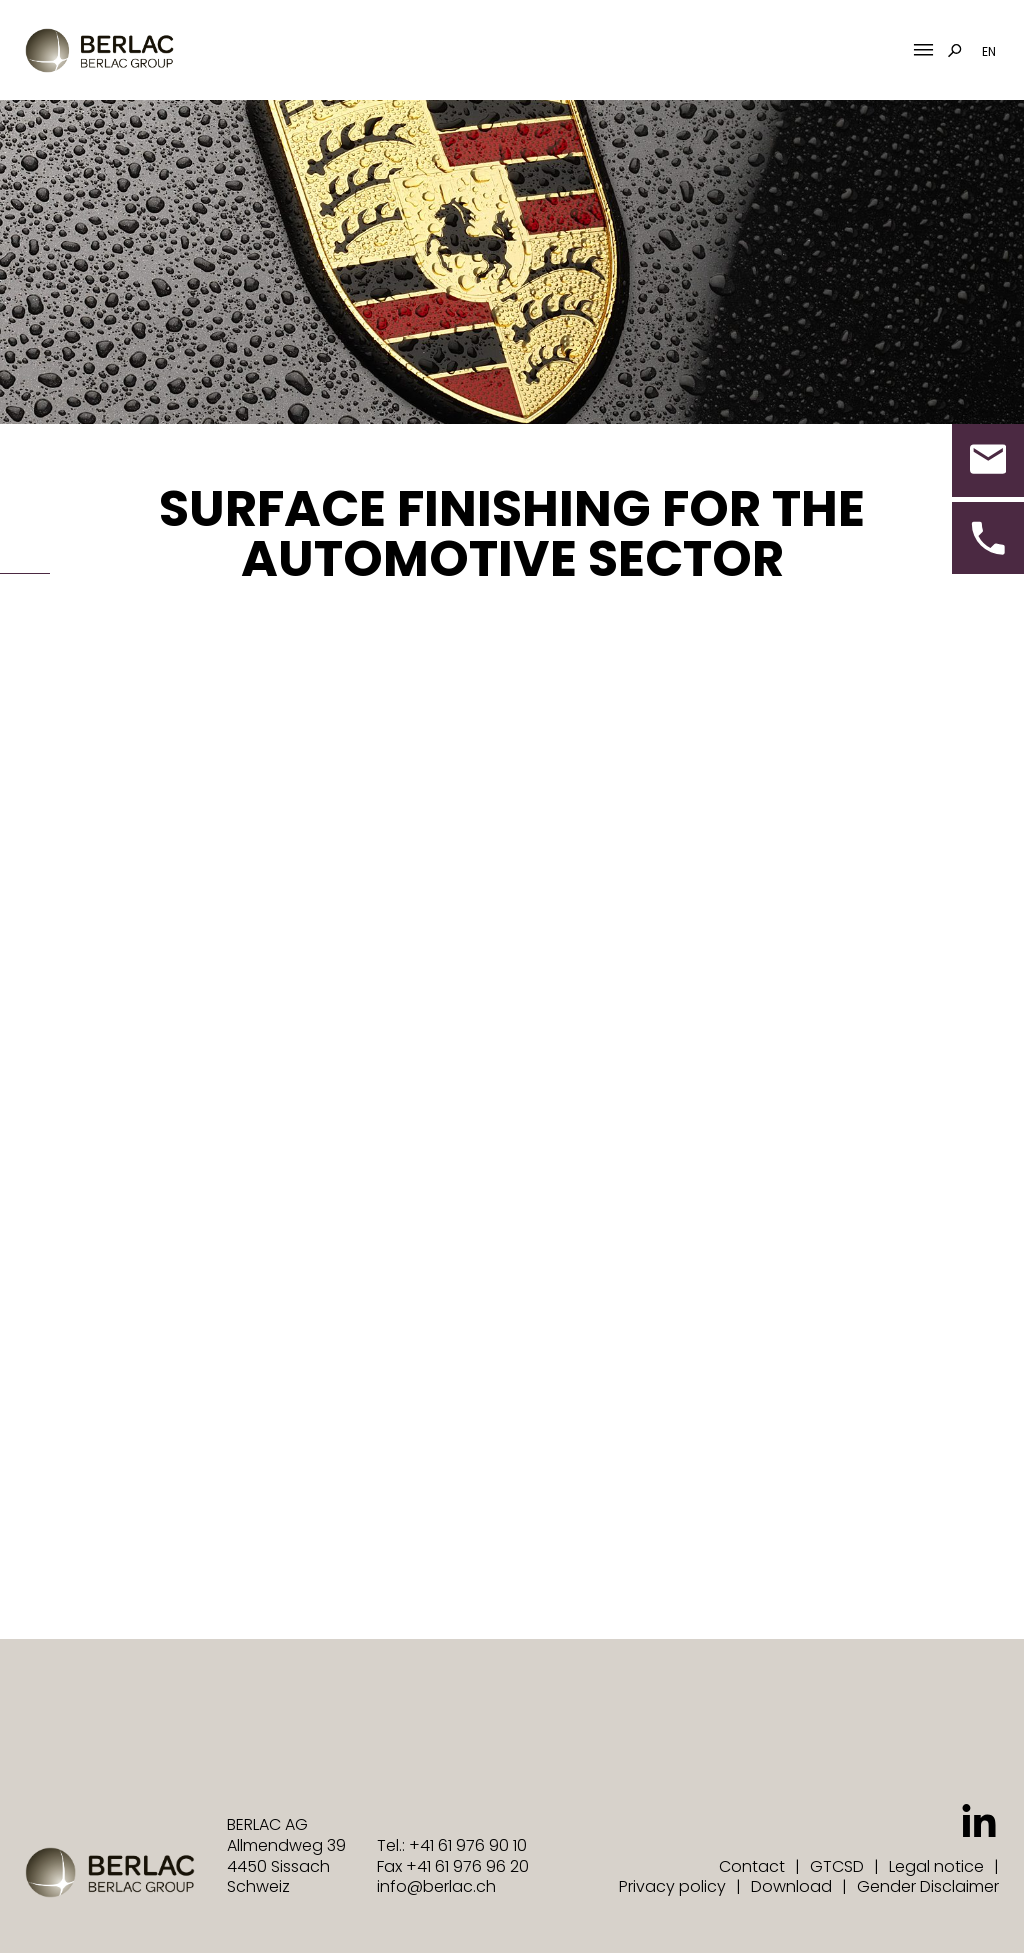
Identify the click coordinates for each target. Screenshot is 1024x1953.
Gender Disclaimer (928, 1886)
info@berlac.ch (436, 1886)
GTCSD (837, 1866)
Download (791, 1886)
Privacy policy (672, 1886)
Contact (752, 1866)
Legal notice (936, 1866)
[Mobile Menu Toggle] (923, 50)
